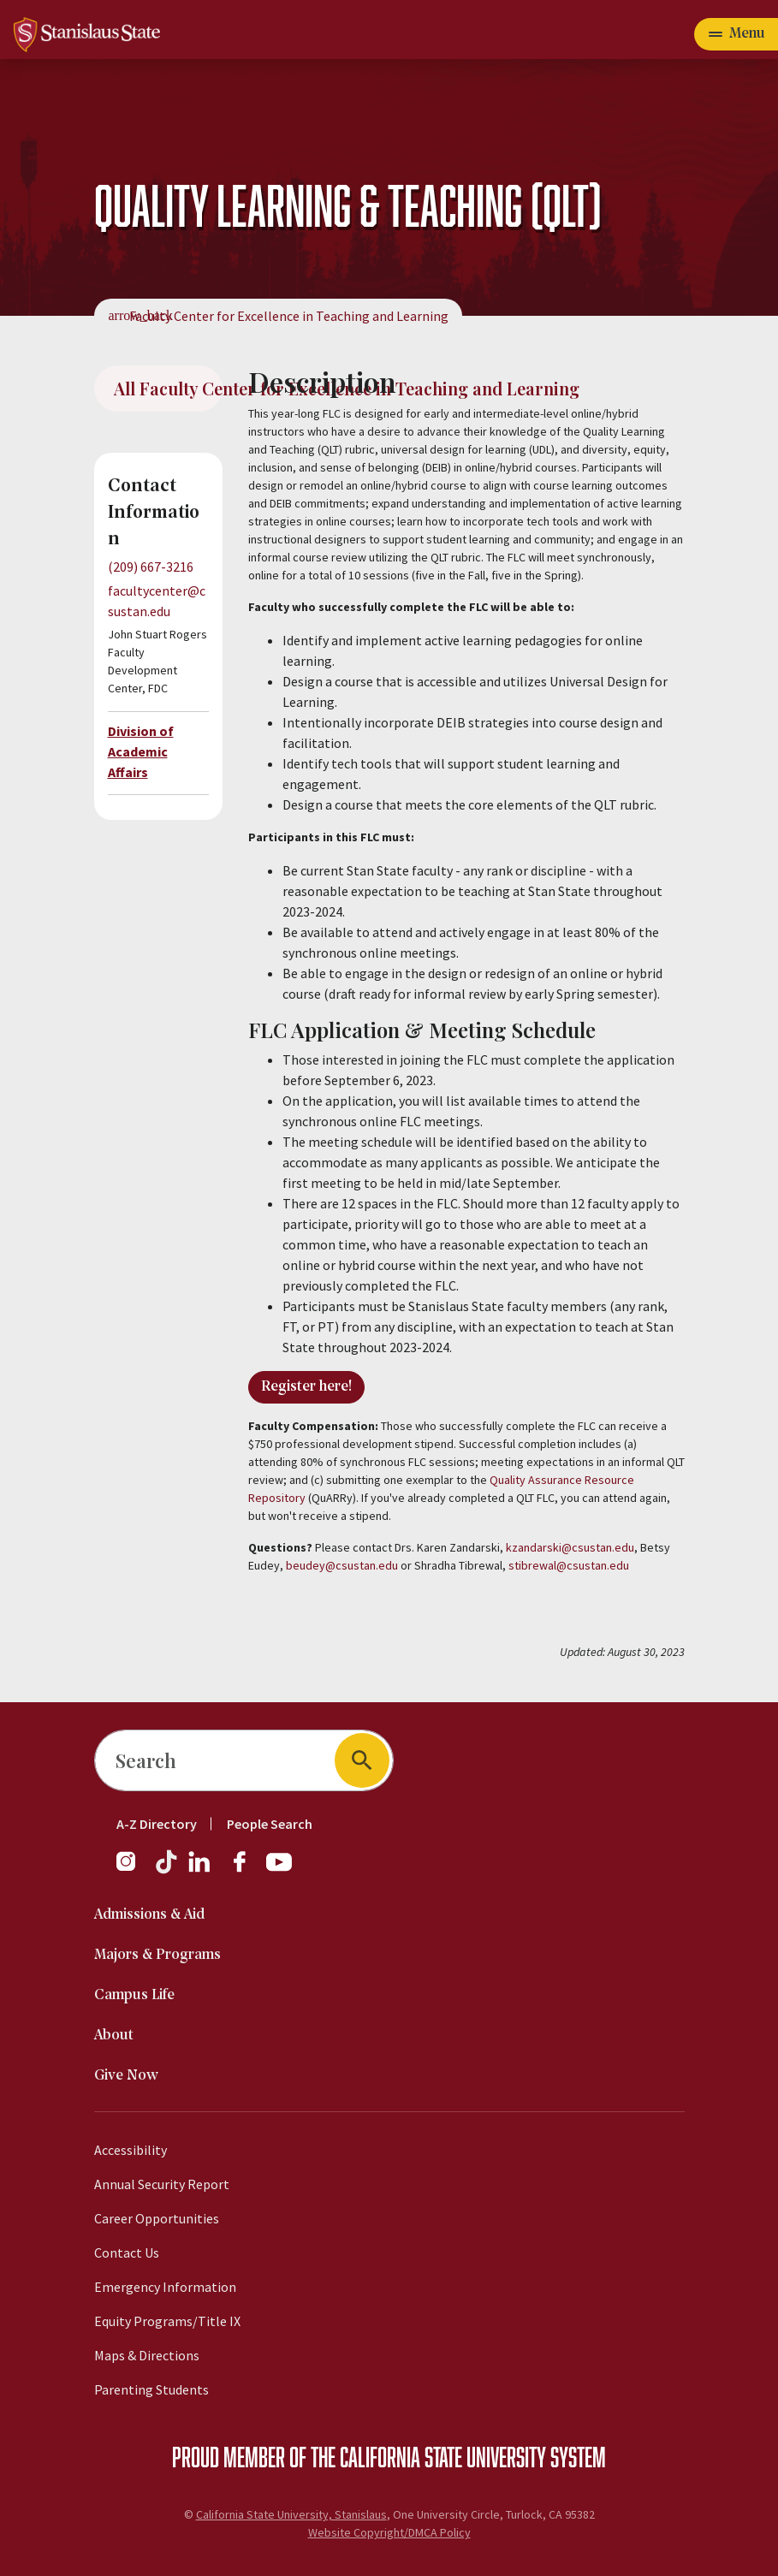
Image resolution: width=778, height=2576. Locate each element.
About (114, 2035)
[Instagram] (132, 1870)
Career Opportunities (156, 2218)
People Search (269, 1823)
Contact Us (126, 2252)
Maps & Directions (146, 2355)
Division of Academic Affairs (141, 751)
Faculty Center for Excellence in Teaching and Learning (288, 315)
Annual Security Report (161, 2184)
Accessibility (130, 2149)
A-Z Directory (156, 1823)
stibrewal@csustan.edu (568, 1565)
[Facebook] (246, 1870)
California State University (443, 2456)
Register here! (306, 1387)
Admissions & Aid (149, 1915)
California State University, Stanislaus (291, 2514)
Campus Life (134, 1995)
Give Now (126, 2076)
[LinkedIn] (200, 1870)
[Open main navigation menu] (736, 34)
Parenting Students (151, 2389)
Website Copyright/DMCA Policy (389, 2532)
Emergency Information (165, 2286)
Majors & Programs (157, 1955)
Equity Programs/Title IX (167, 2321)
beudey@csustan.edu (342, 1565)
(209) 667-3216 (150, 566)
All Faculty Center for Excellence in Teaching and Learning (168, 388)
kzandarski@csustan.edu (570, 1547)
